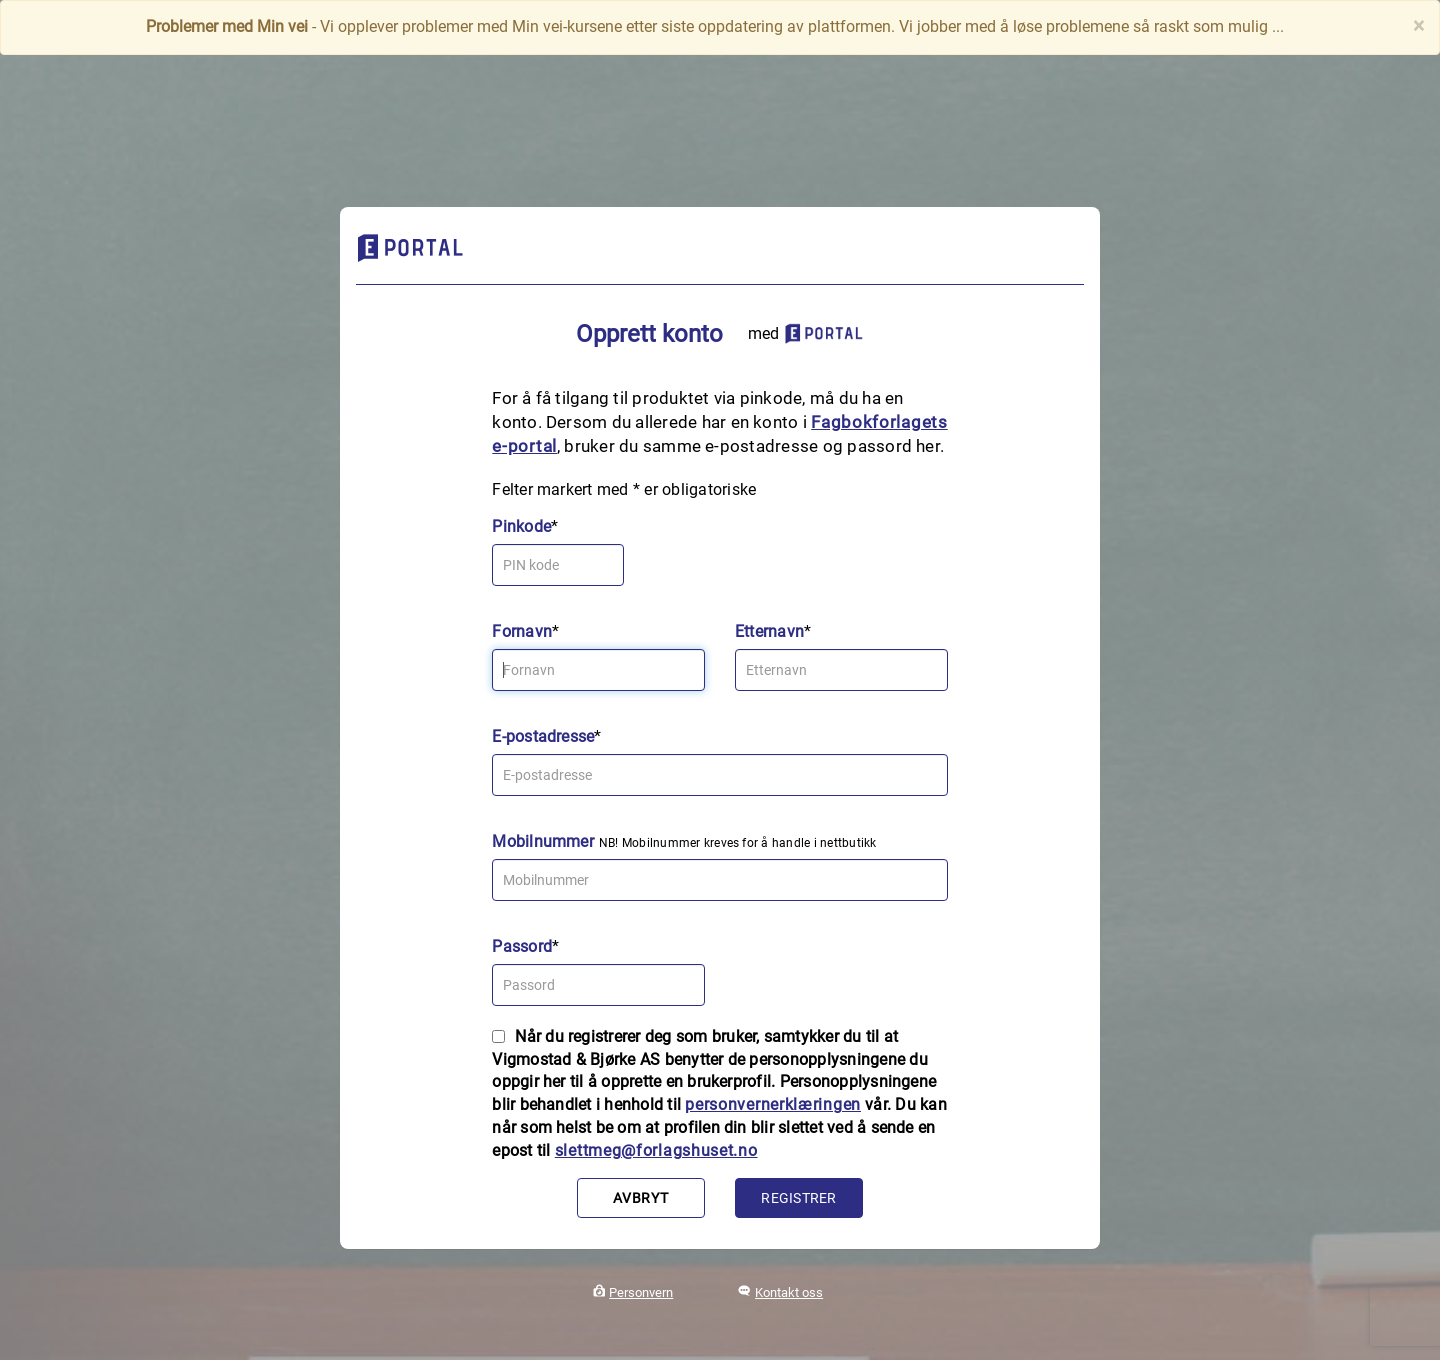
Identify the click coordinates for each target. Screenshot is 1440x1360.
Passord (522, 946)
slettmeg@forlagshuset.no (656, 1150)
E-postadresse (543, 736)
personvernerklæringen (773, 1104)
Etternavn (769, 631)
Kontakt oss (789, 1292)
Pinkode (521, 526)
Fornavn (522, 631)
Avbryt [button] (640, 1198)
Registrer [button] (798, 1198)
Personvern (641, 1292)
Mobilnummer (543, 841)
